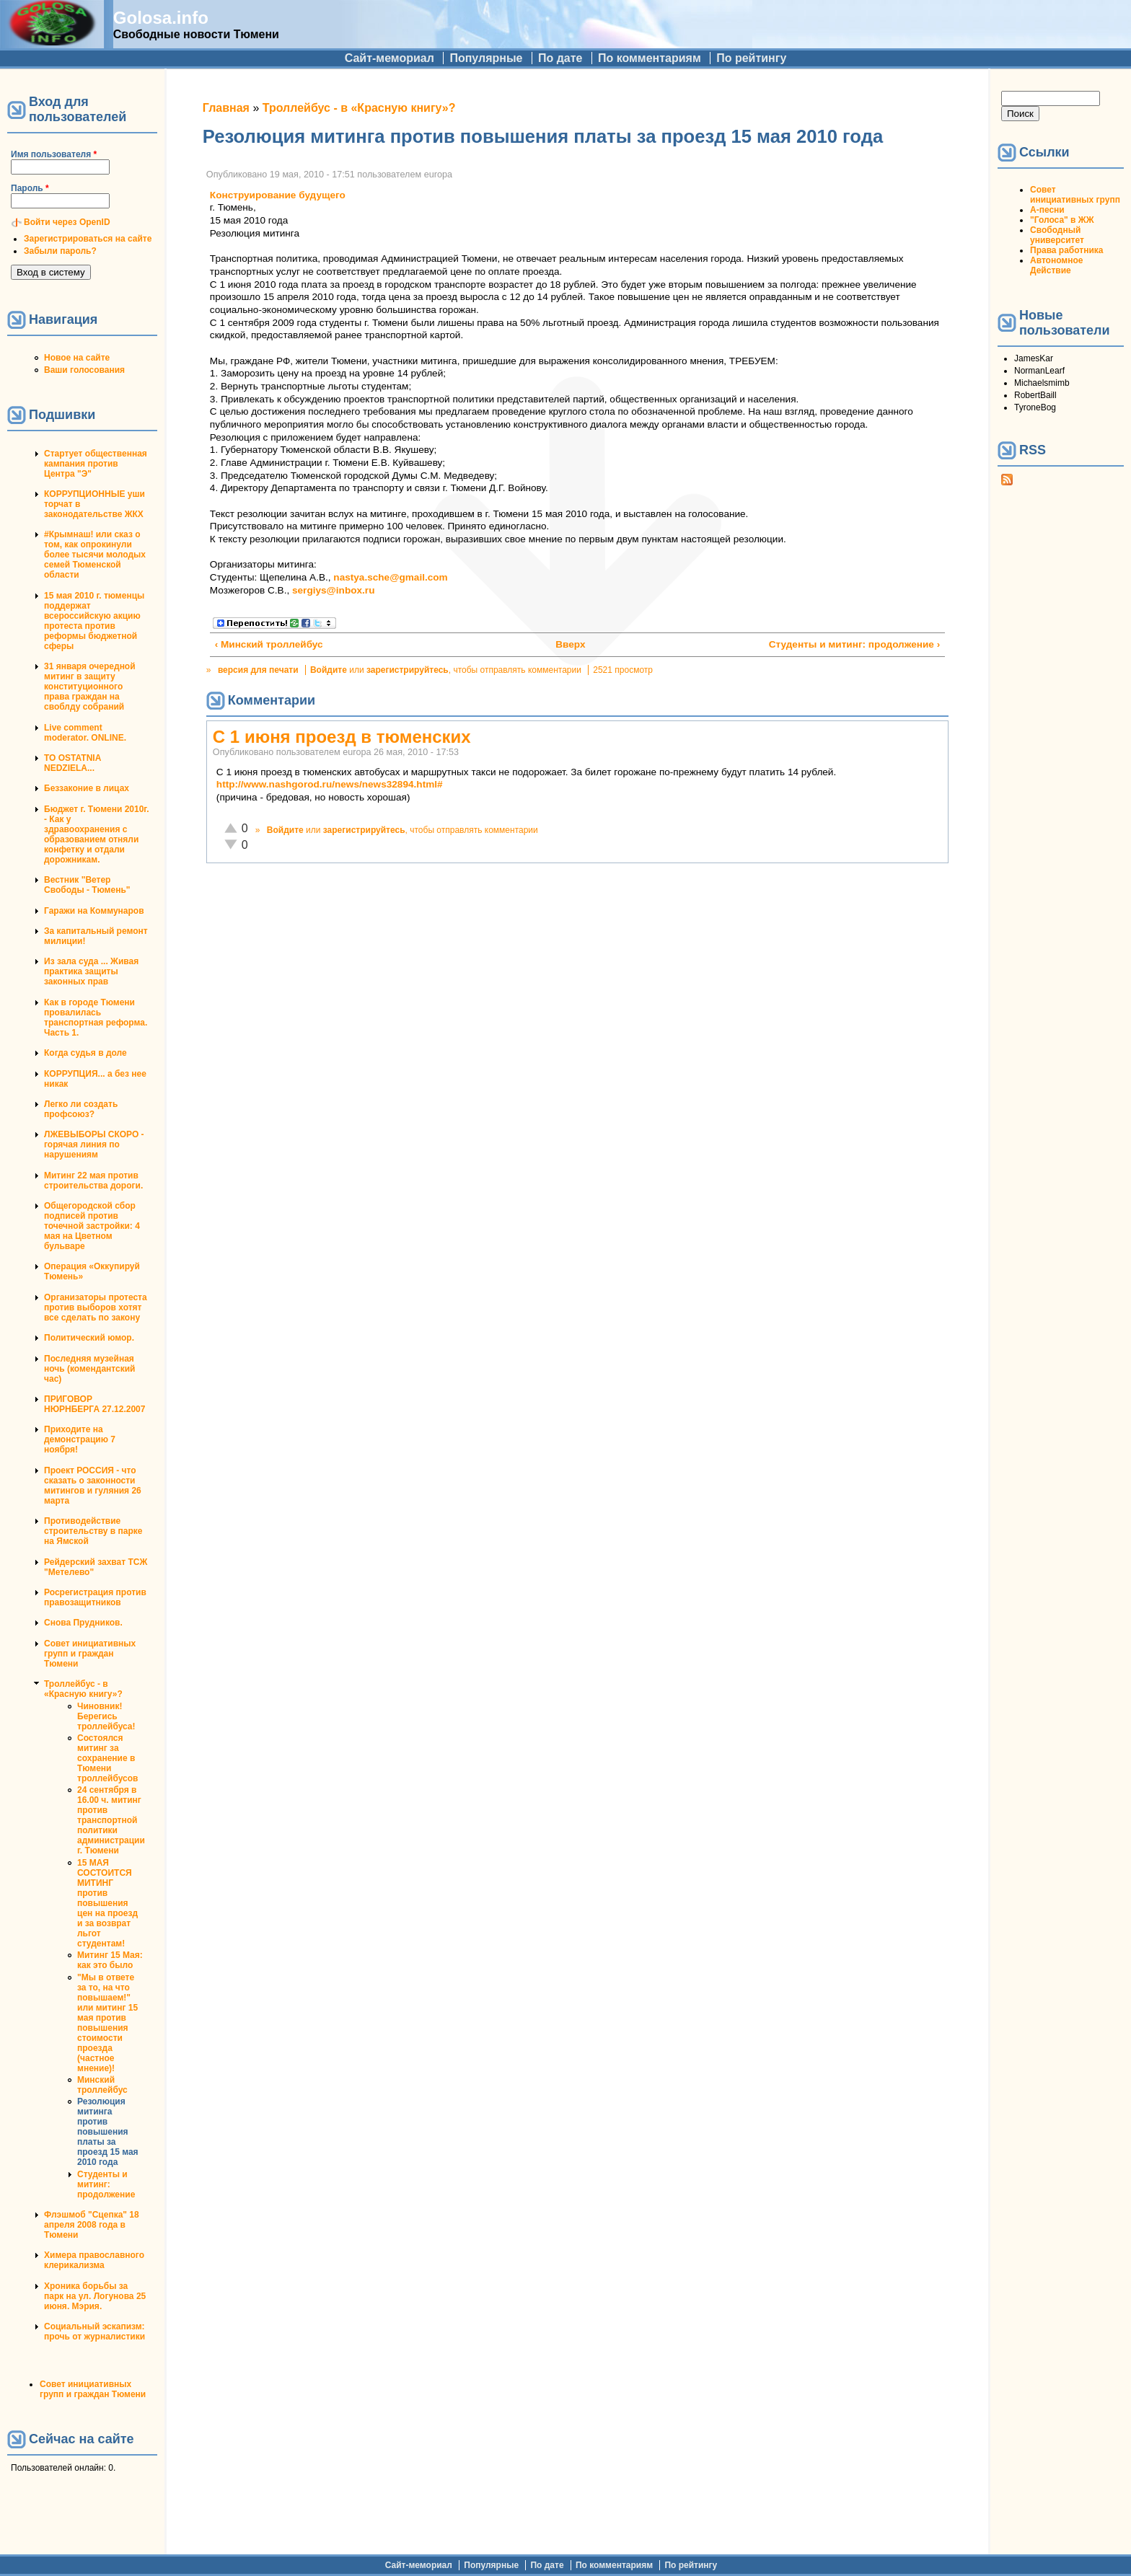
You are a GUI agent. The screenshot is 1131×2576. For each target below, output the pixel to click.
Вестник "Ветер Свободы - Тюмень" (87, 885)
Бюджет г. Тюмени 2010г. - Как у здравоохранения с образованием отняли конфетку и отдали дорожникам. (96, 834)
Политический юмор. (89, 1338)
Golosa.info (160, 17)
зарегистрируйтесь (407, 670)
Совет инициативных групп (1075, 195)
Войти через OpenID (67, 222)
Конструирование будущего (278, 195)
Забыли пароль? (60, 251)
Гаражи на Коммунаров (94, 911)
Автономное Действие (1056, 265)
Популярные (485, 58)
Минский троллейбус (102, 2085)
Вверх (569, 644)
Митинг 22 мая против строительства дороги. (93, 1180)
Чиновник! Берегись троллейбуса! (106, 1716)
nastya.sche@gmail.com (390, 577)
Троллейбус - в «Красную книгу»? (83, 1689)
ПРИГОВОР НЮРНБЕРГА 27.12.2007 (94, 1404)
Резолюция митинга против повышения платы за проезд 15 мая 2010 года (107, 2131)
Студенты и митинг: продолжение (106, 2184)
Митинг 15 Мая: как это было (110, 1960)
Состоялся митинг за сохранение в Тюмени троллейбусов (107, 1758)
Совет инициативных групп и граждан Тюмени (90, 1653)
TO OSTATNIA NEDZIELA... (72, 763)
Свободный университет (1057, 235)
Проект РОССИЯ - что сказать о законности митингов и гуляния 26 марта (92, 1485)
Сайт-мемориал (389, 58)
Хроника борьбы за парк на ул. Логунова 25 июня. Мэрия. (95, 2296)
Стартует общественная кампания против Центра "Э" (95, 464)
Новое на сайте (77, 358)
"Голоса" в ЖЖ (1061, 220)
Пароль (30, 188)
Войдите (328, 670)
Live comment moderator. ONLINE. (85, 733)
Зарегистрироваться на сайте (87, 239)
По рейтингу (751, 58)
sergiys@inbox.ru (333, 590)
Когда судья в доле (85, 1053)
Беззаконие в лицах (86, 788)
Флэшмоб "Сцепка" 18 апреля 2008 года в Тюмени (91, 2225)
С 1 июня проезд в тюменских (342, 736)
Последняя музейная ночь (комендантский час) (89, 1369)
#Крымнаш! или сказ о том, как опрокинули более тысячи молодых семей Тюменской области (95, 554)
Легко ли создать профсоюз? (81, 1109)
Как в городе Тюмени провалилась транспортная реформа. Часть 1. (95, 1017)
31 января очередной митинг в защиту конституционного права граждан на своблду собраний (90, 686)
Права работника (1066, 250)
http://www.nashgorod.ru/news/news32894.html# (329, 784)
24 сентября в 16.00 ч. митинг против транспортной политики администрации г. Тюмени (111, 1820)
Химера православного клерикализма (94, 2260)
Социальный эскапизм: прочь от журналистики (94, 2331)
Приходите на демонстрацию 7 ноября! (79, 1439)
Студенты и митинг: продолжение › (855, 644)
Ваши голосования (84, 370)
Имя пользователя (54, 154)
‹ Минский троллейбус (269, 644)
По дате (560, 58)
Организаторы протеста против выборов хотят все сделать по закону (95, 1307)
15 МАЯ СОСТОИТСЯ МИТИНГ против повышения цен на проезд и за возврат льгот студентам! (107, 1903)
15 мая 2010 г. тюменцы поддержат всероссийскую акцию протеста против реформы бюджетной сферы (94, 621)
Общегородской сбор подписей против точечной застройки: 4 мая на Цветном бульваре (92, 1226)
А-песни (1047, 210)
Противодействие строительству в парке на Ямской (93, 1531)
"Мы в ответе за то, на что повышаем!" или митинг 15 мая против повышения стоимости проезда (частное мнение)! (107, 2022)
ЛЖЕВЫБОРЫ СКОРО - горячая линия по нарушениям (94, 1144)
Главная (226, 108)
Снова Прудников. (83, 1623)
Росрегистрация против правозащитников (95, 1597)
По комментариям (649, 58)
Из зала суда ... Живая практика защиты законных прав (91, 971)
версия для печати (258, 670)
